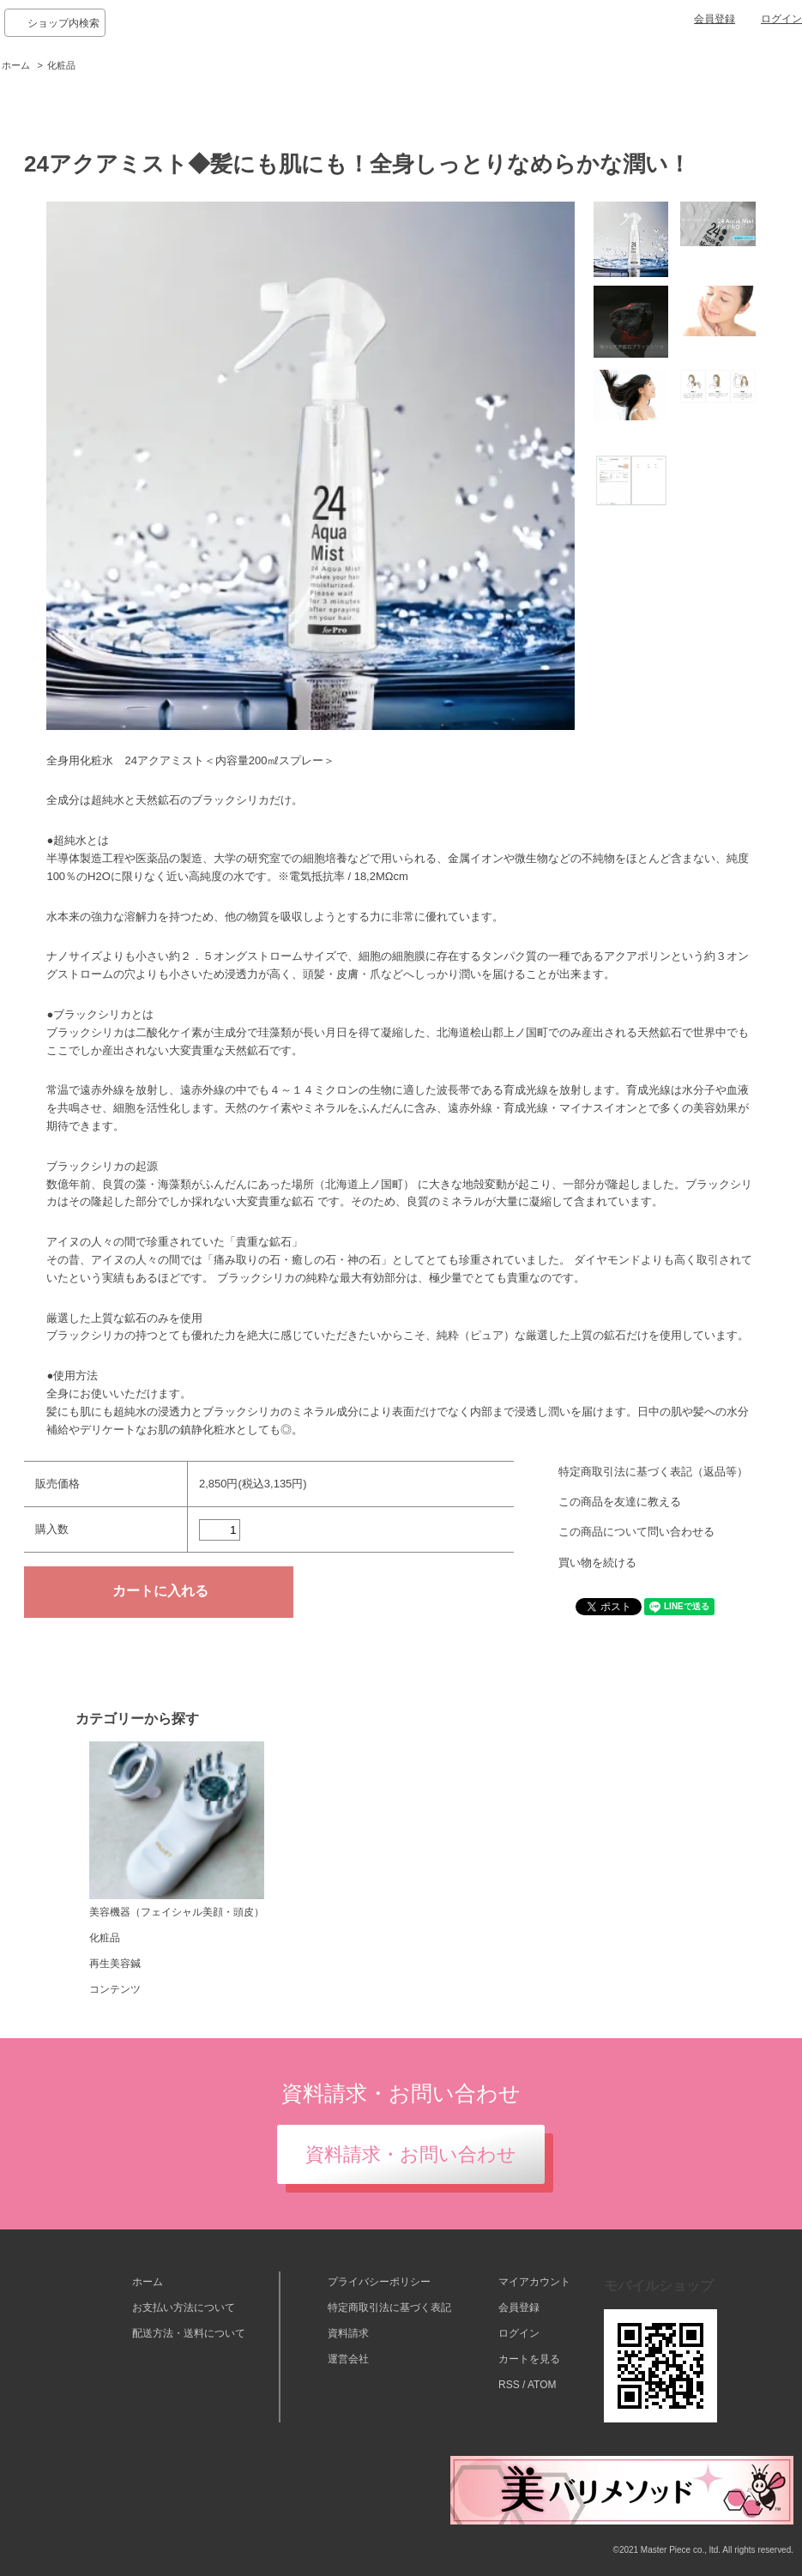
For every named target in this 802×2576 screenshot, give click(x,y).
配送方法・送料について (188, 2333)
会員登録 (714, 19)
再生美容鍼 (115, 1964)
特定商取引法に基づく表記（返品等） (653, 1471)
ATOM (542, 2385)
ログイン (781, 19)
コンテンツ (115, 1989)
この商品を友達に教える (619, 1501)
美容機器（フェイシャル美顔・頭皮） (176, 1829)
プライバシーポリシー (379, 2282)
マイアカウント (534, 2282)
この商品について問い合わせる (636, 1531)
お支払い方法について (183, 2308)
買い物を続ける (597, 1562)
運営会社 (348, 2359)
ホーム (16, 65)
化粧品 (61, 65)
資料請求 (348, 2333)
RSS (509, 2385)
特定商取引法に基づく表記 (389, 2308)
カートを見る (529, 2359)
